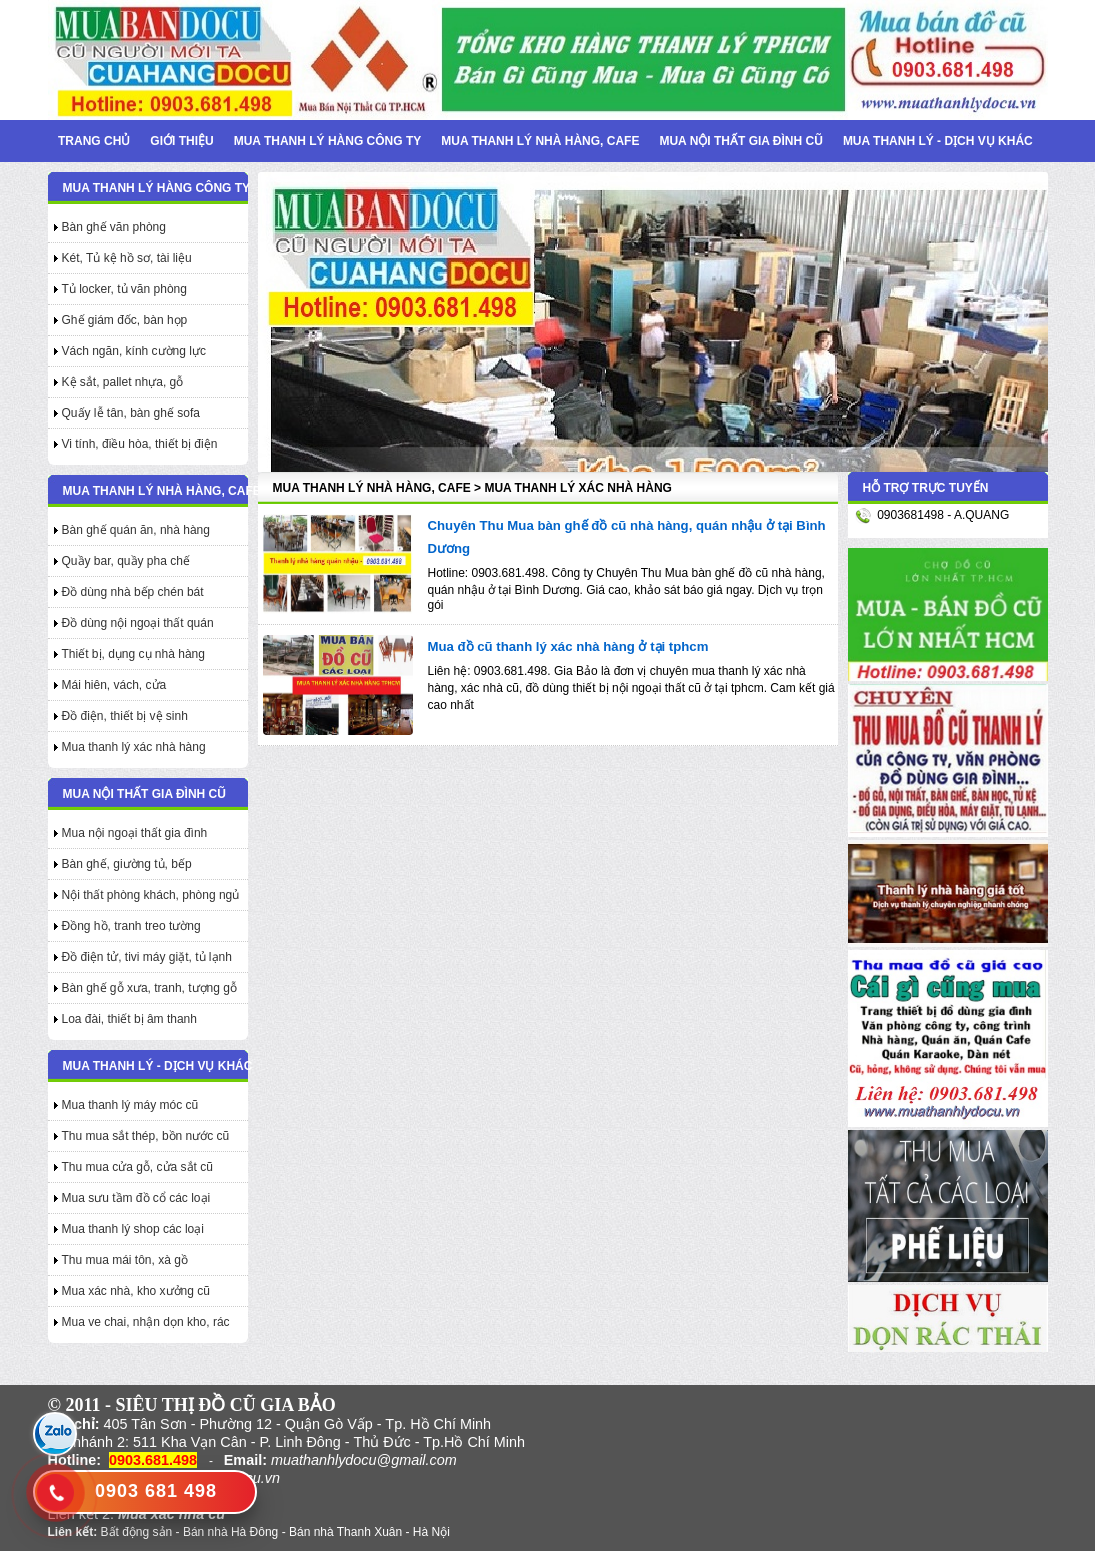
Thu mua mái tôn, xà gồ (125, 1260)
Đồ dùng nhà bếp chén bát (133, 592)
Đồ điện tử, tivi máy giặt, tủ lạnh (147, 957)
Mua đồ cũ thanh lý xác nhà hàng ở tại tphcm (568, 646)
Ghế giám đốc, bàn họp (125, 320)
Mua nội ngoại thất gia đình (135, 833)
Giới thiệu (181, 141)
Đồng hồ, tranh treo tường (131, 926)
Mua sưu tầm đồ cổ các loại (136, 1198)
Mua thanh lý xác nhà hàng (134, 747)
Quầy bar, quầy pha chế (126, 561)
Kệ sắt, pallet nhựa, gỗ (123, 382)
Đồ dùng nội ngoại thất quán (138, 623)
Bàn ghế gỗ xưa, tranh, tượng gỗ (149, 988)
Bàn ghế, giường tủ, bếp (127, 864)
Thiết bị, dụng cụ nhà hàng (133, 654)
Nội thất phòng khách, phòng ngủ (151, 895)
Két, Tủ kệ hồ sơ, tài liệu (127, 258)
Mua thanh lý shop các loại (133, 1229)
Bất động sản (137, 1532)
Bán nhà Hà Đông (230, 1532)
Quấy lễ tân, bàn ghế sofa (131, 413)
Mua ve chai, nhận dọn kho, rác (146, 1322)
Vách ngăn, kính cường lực (134, 351)
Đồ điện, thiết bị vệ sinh (125, 716)
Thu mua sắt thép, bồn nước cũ (146, 1136)
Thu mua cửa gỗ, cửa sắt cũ (137, 1167)
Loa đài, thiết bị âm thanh (129, 1019)
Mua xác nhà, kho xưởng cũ (136, 1291)
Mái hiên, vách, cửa (114, 685)
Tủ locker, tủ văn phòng (124, 289)
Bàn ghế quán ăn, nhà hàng (136, 530)
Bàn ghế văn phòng (114, 227)
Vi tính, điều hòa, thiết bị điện (140, 444)
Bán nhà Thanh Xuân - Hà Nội (369, 1532)
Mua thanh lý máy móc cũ (130, 1105)
